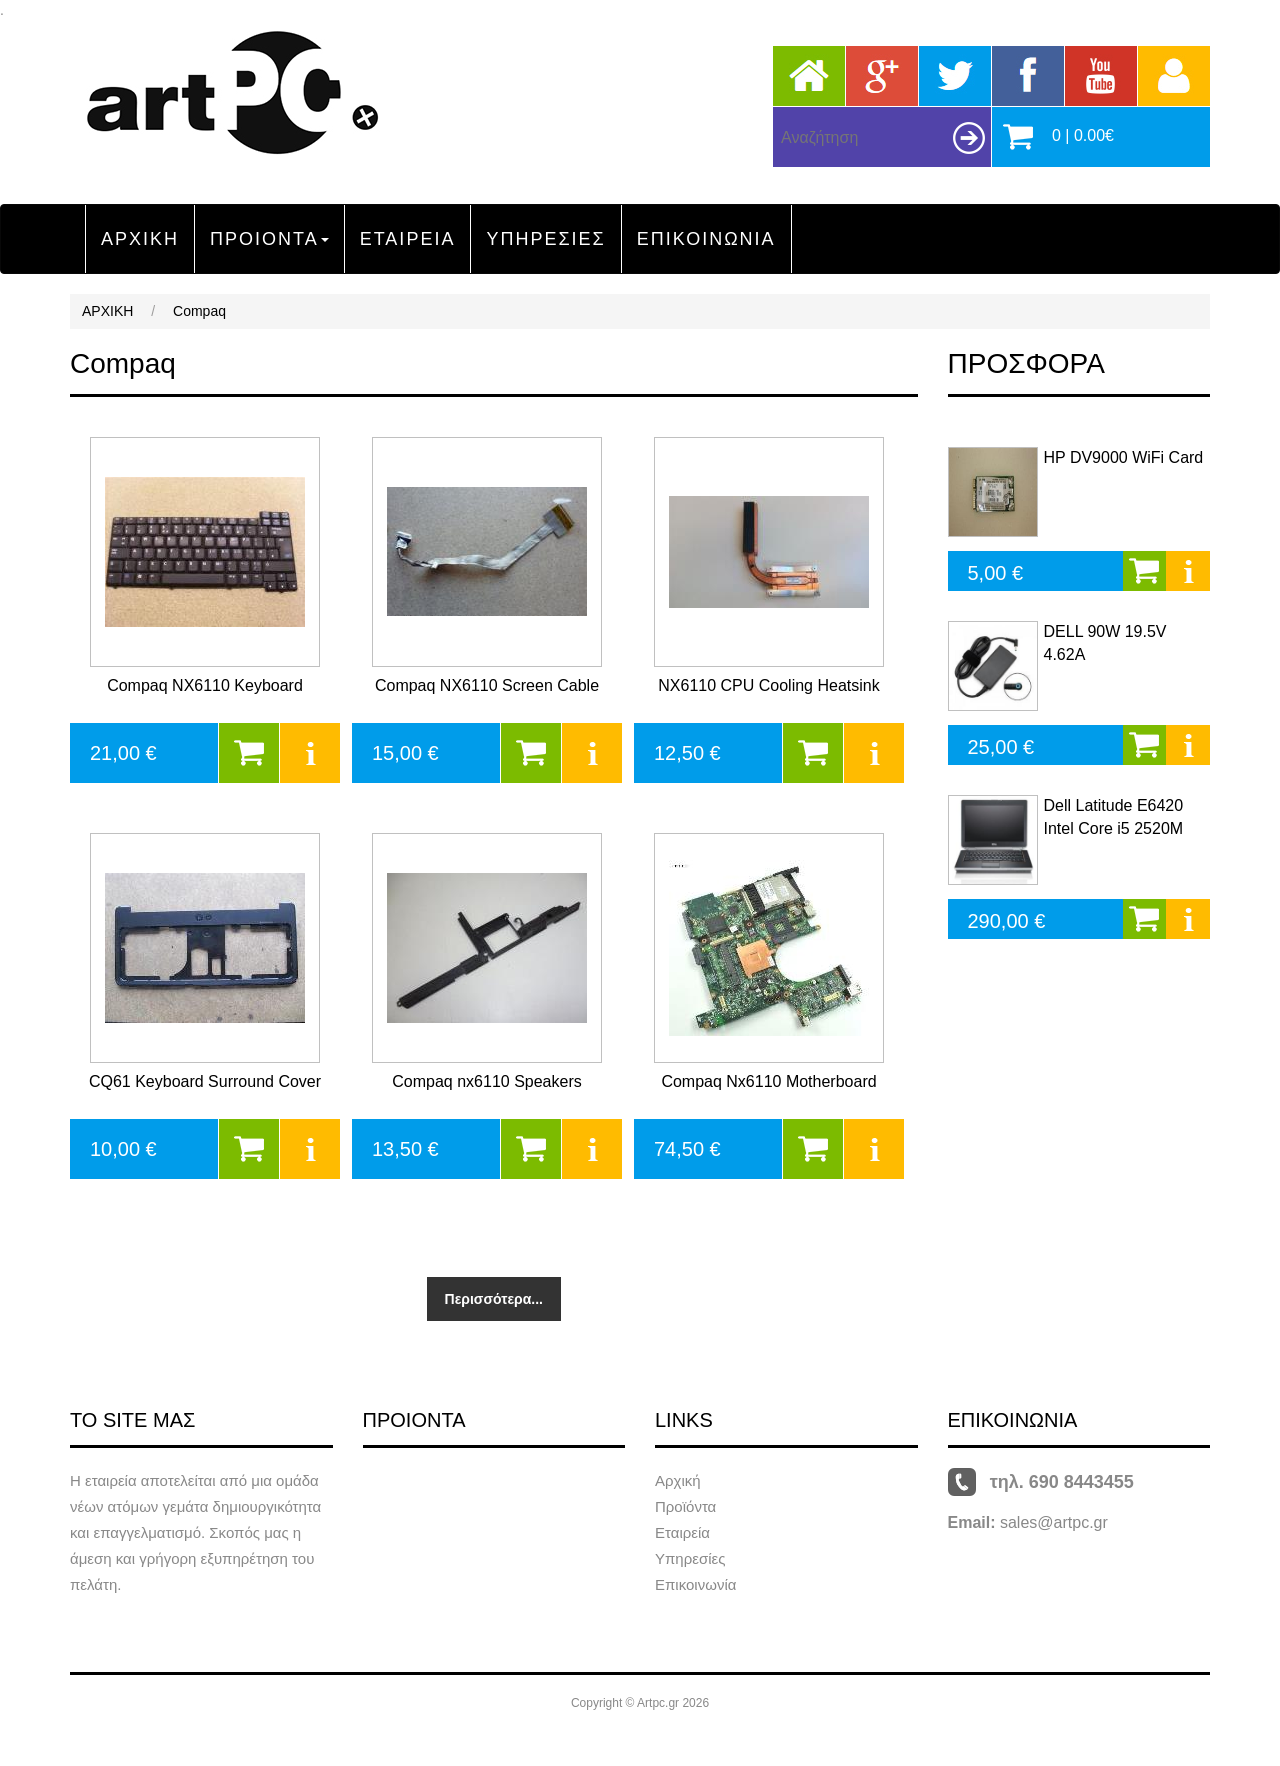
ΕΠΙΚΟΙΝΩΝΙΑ (706, 239)
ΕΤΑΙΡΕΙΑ (408, 239)
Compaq (199, 311)
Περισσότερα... (494, 1299)
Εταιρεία (682, 1532)
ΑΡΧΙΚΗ (140, 239)
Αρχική (678, 1480)
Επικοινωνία (695, 1584)
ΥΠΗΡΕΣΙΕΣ (545, 239)
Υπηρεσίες (690, 1558)
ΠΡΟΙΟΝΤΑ (269, 239)
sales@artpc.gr (1054, 1522)
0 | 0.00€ (1083, 135)
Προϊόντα (685, 1506)
